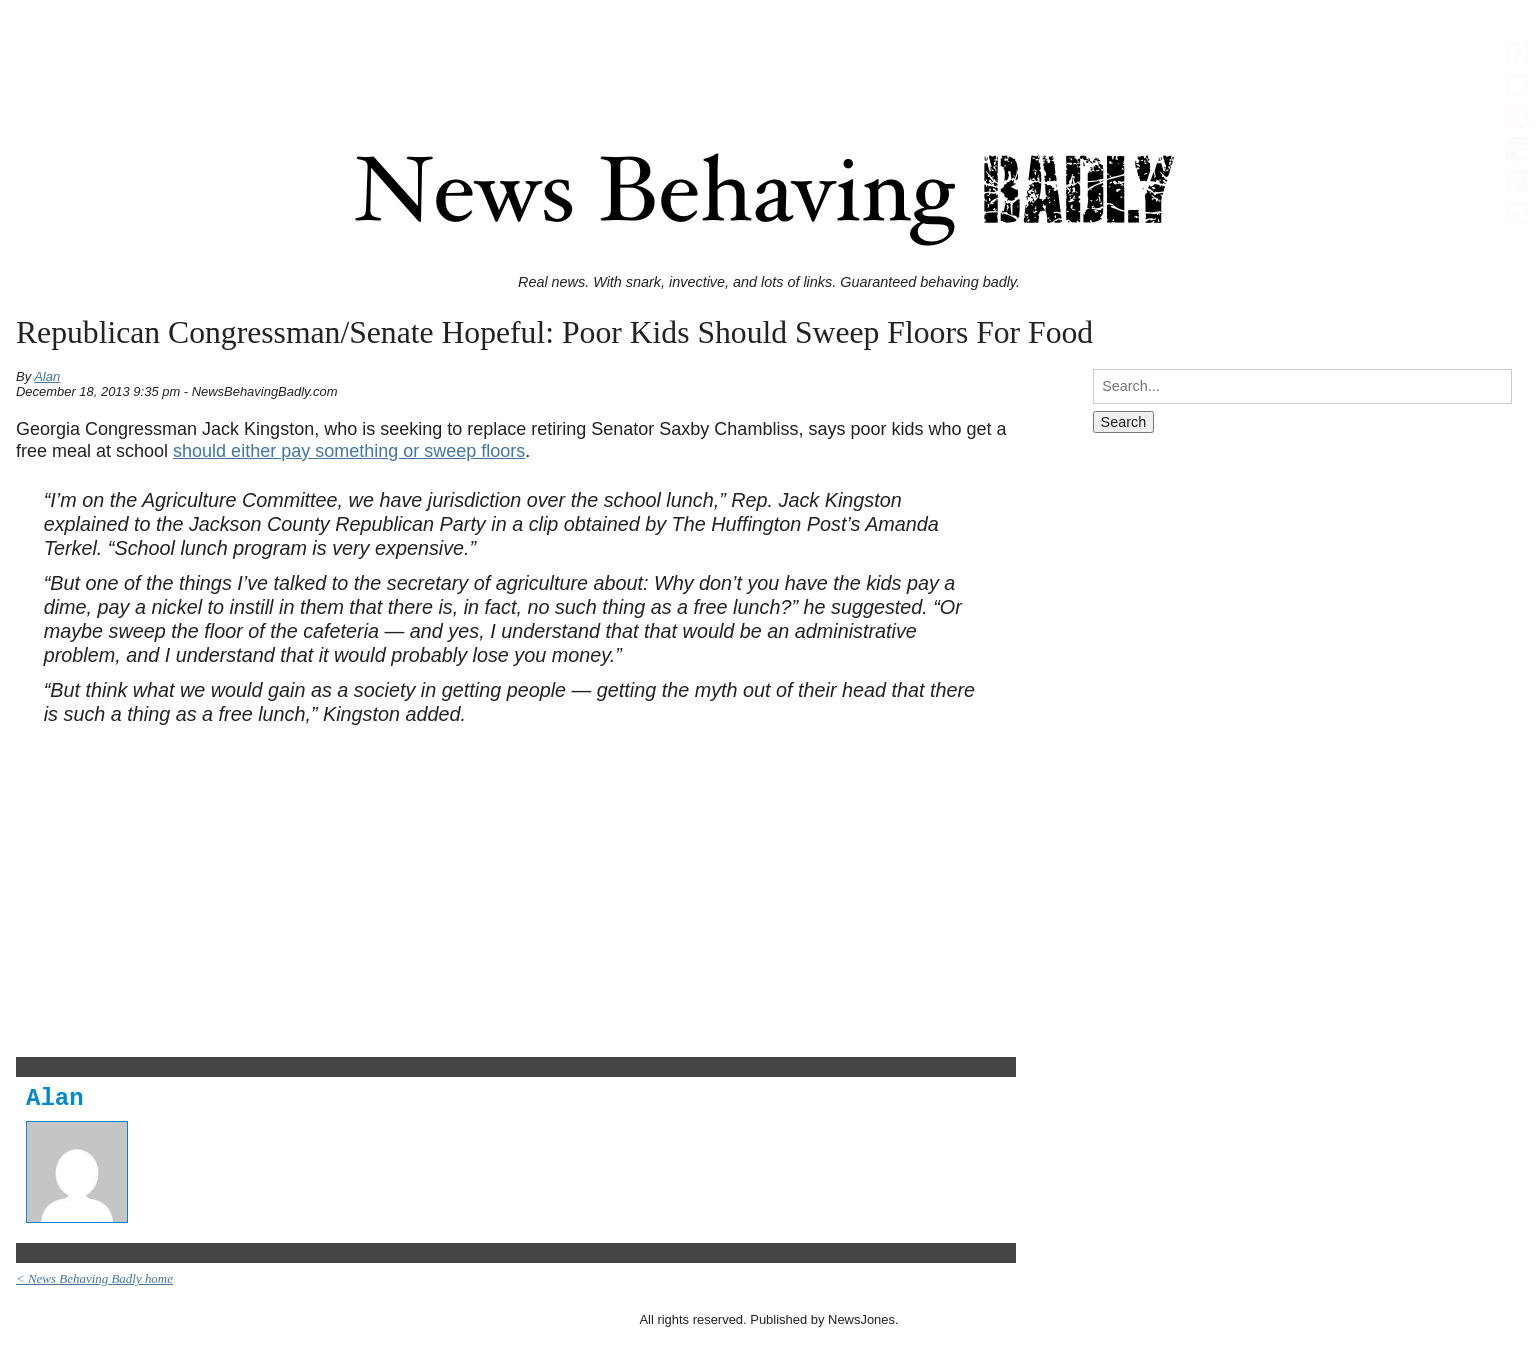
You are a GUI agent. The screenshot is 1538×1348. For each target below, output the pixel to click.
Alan (47, 376)
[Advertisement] (769, 53)
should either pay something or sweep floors (349, 451)
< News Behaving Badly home (94, 1278)
